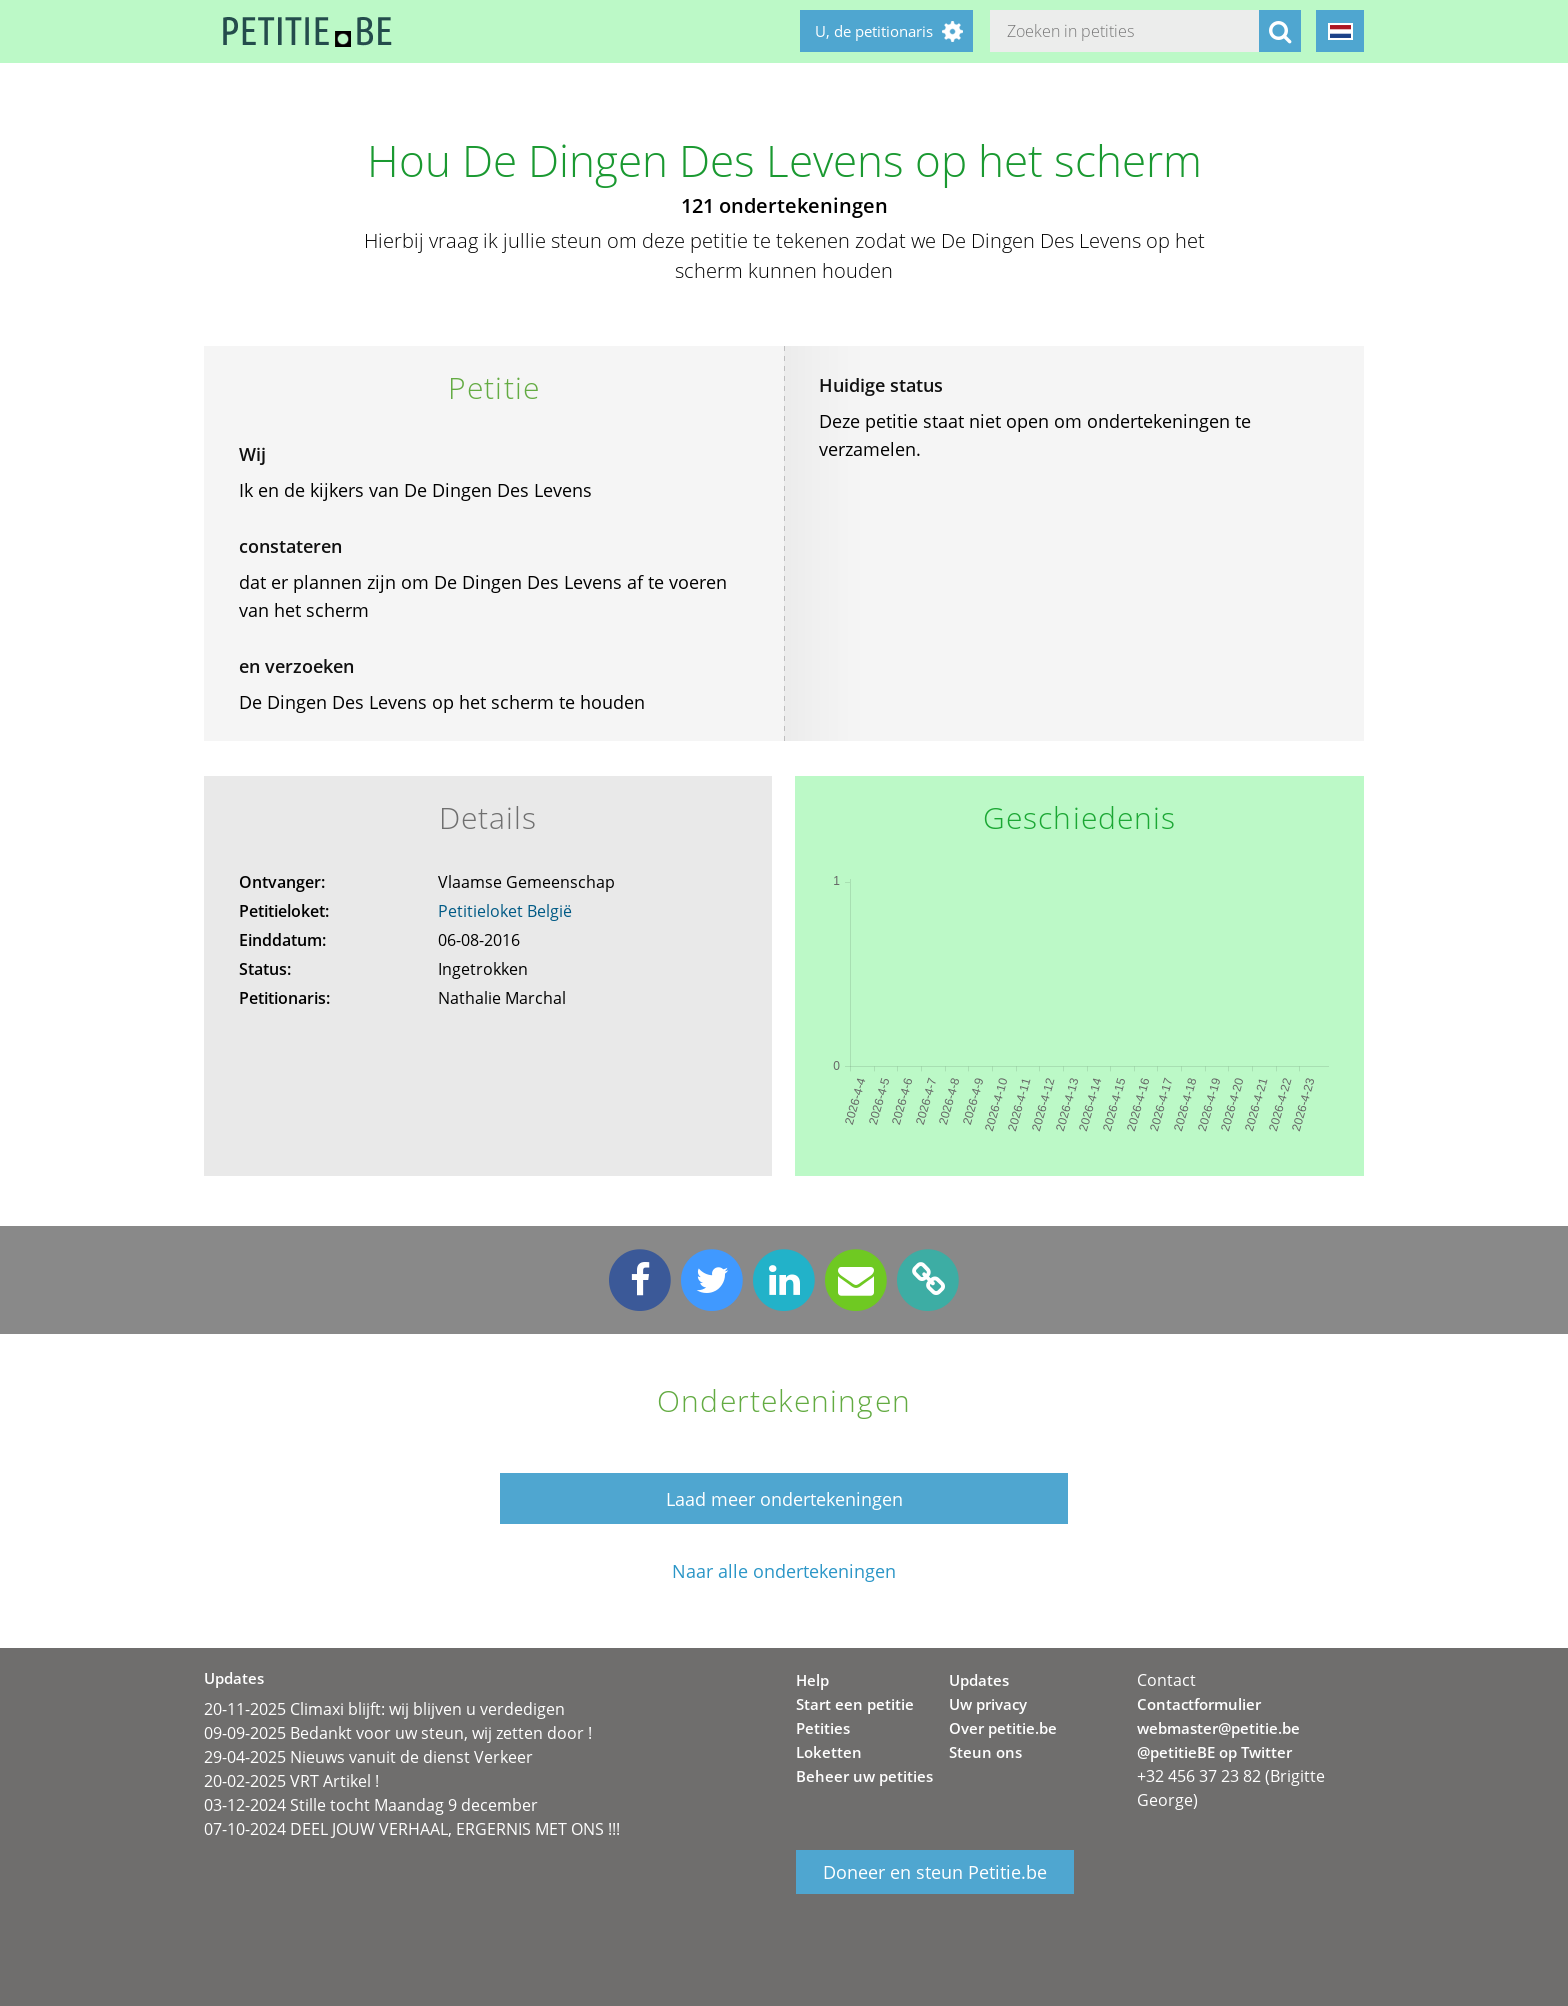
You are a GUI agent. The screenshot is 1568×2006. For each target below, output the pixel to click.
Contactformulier (1199, 1704)
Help (812, 1680)
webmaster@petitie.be (1218, 1728)
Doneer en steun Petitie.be (935, 1872)
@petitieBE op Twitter (1214, 1752)
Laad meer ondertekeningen (784, 1499)
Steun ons (985, 1752)
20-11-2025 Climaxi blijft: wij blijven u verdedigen (384, 1709)
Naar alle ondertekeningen (784, 1571)
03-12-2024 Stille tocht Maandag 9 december (371, 1805)
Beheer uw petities (864, 1776)
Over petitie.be (1003, 1728)
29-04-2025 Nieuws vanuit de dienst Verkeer (368, 1757)
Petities (823, 1728)
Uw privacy (988, 1704)
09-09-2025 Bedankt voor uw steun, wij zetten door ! (398, 1733)
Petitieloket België (505, 911)
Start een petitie (855, 1704)
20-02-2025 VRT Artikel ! (291, 1781)
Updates (979, 1680)
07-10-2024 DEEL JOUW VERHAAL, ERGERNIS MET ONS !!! (412, 1829)
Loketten (829, 1752)
